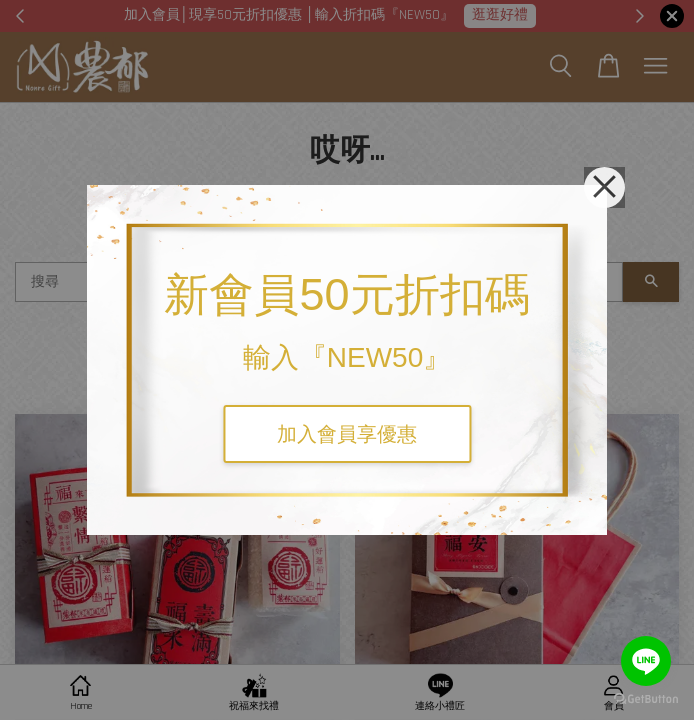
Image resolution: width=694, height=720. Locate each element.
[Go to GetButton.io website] (646, 699)
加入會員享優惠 (347, 434)
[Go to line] (646, 661)
